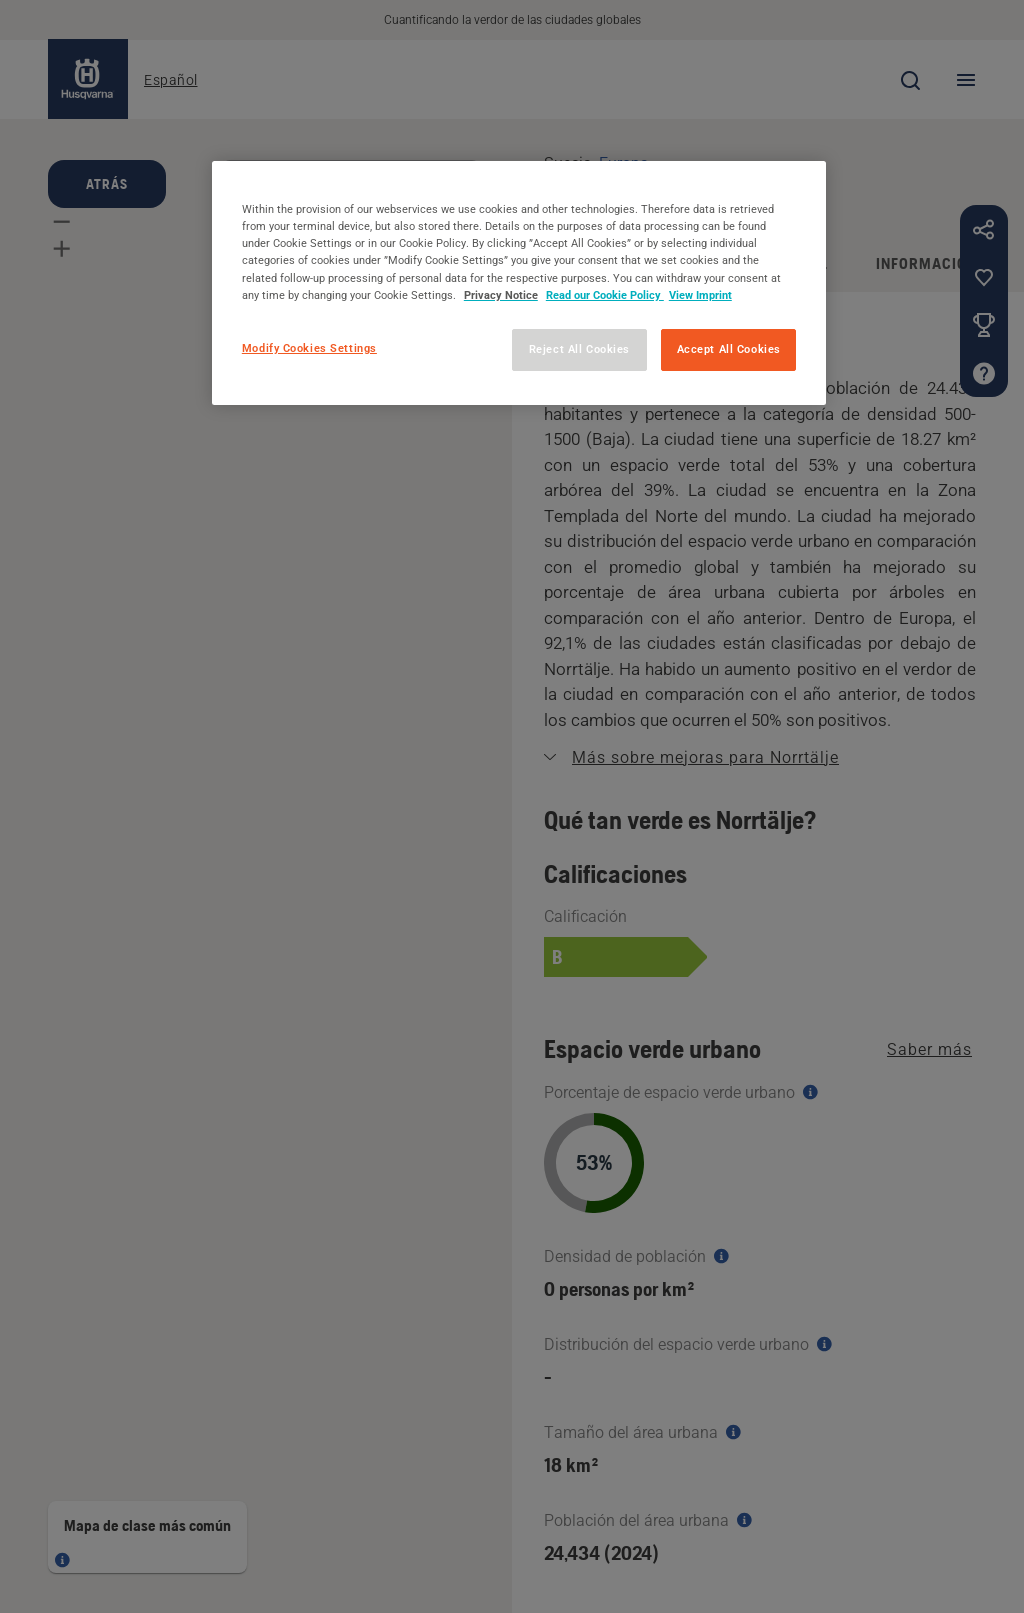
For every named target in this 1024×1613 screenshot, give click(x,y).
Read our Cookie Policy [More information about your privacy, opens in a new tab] (605, 295)
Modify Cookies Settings (309, 348)
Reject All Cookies (579, 349)
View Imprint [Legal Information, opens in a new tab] (700, 295)
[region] (519, 282)
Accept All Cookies (729, 349)
